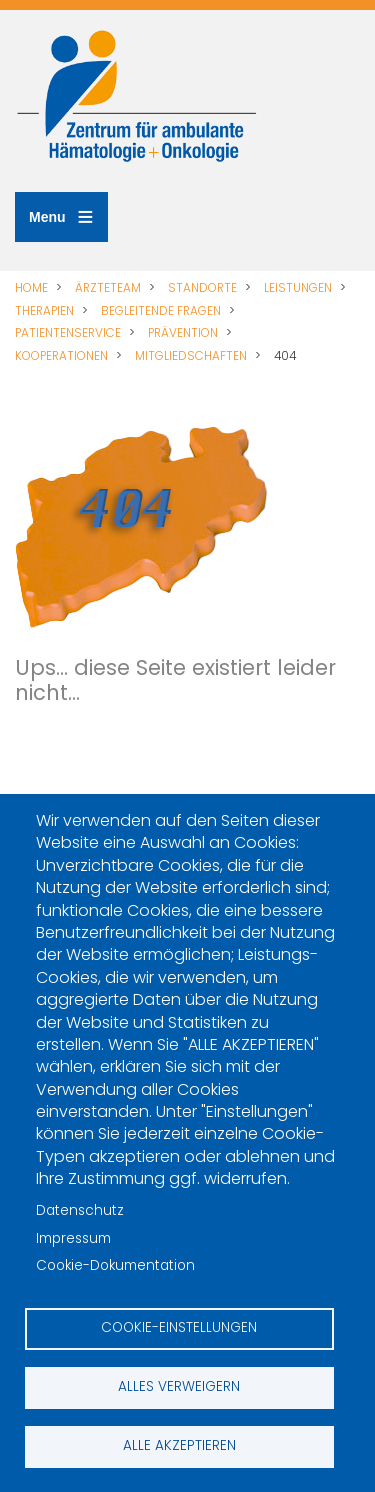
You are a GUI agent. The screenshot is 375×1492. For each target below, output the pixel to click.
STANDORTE (202, 288)
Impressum (73, 1238)
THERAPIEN (44, 311)
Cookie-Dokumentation (115, 1265)
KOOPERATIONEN (61, 356)
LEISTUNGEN (298, 288)
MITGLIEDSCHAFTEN (191, 356)
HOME (31, 288)
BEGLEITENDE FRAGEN (161, 311)
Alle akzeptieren (179, 1445)
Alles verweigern (179, 1386)
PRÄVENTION (183, 333)
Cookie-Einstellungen (179, 1327)
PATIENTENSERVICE (68, 333)
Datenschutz (80, 1210)
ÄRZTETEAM (108, 288)
